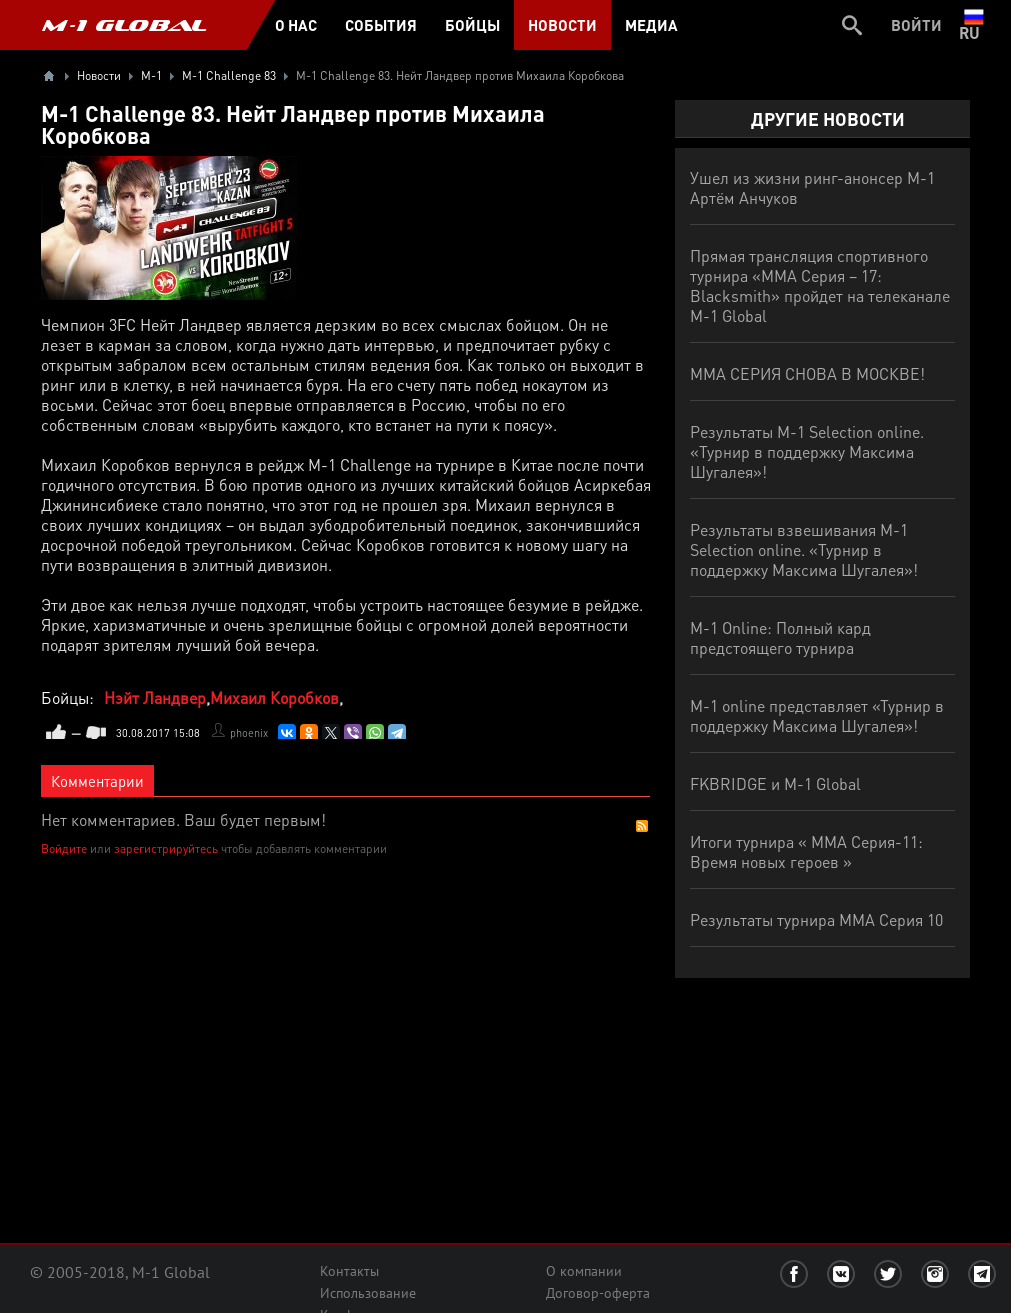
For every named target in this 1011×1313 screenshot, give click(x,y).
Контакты (349, 1271)
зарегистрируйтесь (166, 848)
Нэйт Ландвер (155, 697)
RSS (642, 826)
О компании (584, 1271)
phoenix (249, 733)
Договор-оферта (598, 1293)
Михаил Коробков (274, 697)
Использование (368, 1293)
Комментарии (97, 781)
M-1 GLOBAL (124, 25)
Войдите (64, 848)
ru (973, 25)
